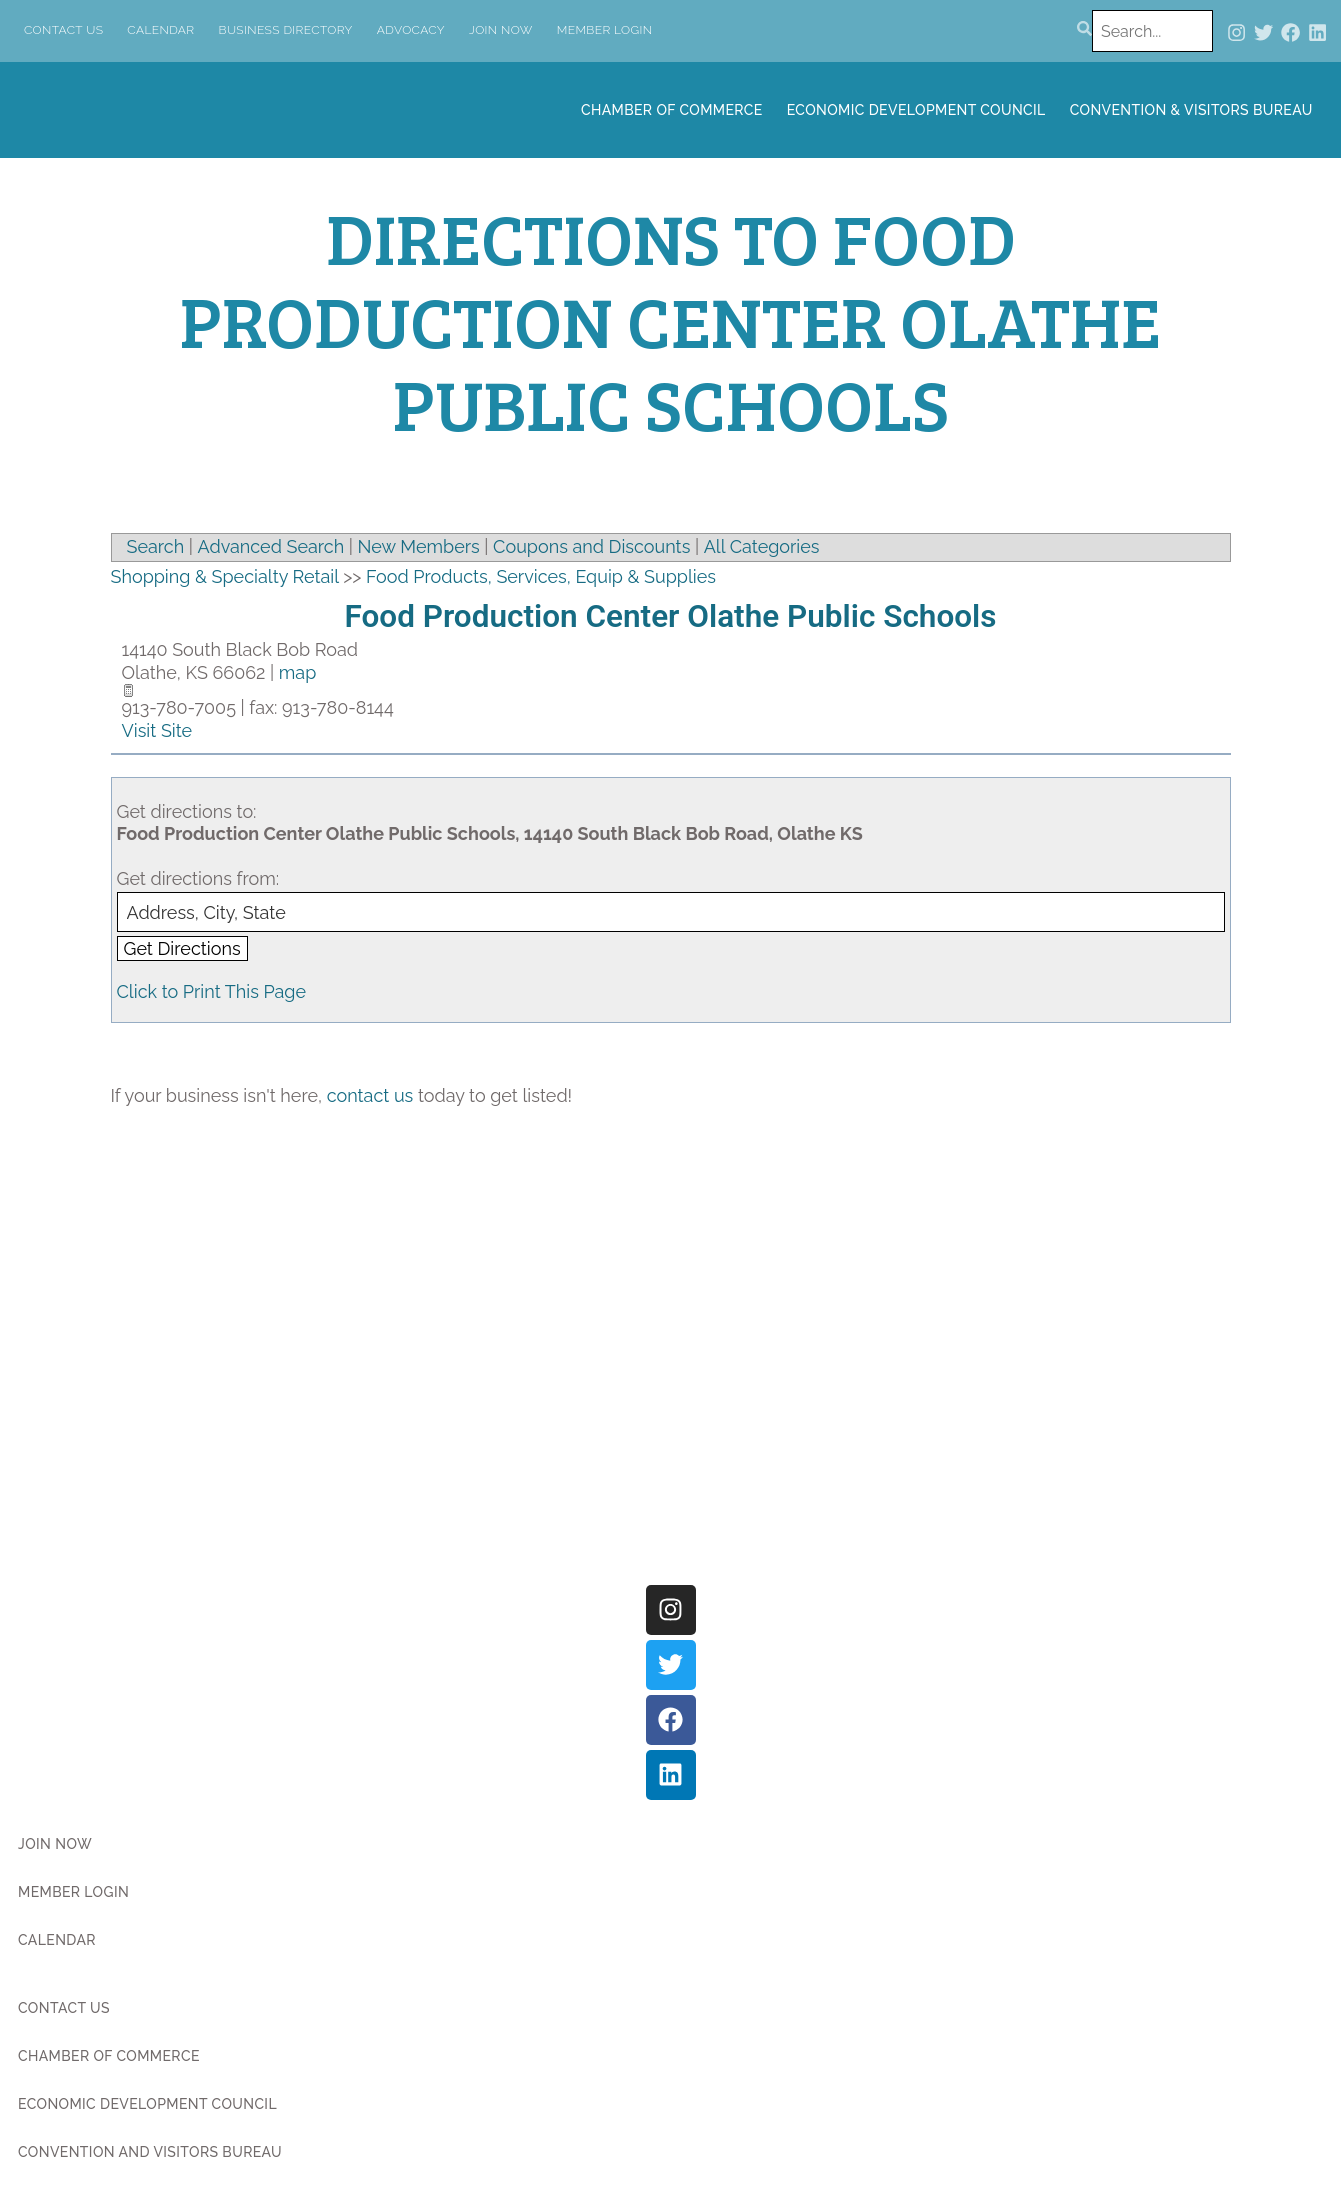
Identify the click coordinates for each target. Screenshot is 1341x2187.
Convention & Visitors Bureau (1191, 110)
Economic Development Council (916, 110)
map (297, 672)
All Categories (762, 546)
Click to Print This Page (212, 991)
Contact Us (63, 30)
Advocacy (411, 30)
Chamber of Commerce (672, 110)
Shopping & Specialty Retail (225, 576)
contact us (370, 1095)
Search (156, 546)
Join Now (501, 30)
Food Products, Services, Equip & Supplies (541, 576)
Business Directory (286, 30)
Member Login (605, 30)
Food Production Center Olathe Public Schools (671, 616)
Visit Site (157, 730)
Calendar (160, 30)
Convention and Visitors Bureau (150, 2152)
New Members (419, 546)
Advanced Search (271, 546)
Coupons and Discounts (591, 546)
